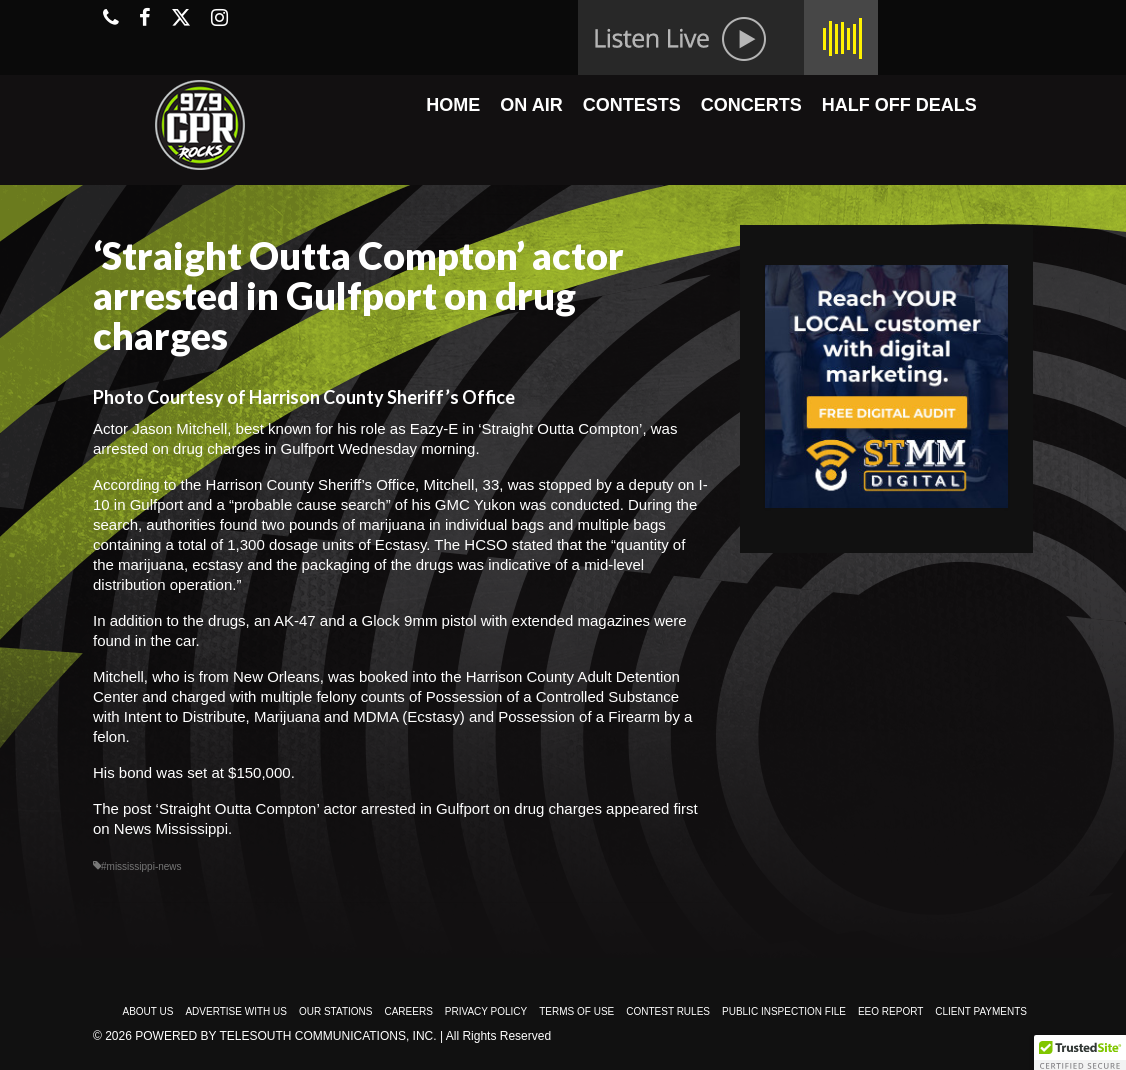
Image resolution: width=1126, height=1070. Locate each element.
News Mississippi (171, 828)
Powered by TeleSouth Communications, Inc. (285, 1036)
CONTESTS (632, 105)
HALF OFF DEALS (899, 105)
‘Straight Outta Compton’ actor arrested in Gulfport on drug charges (379, 808)
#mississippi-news (141, 866)
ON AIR (531, 105)
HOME (453, 105)
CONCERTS (751, 105)
